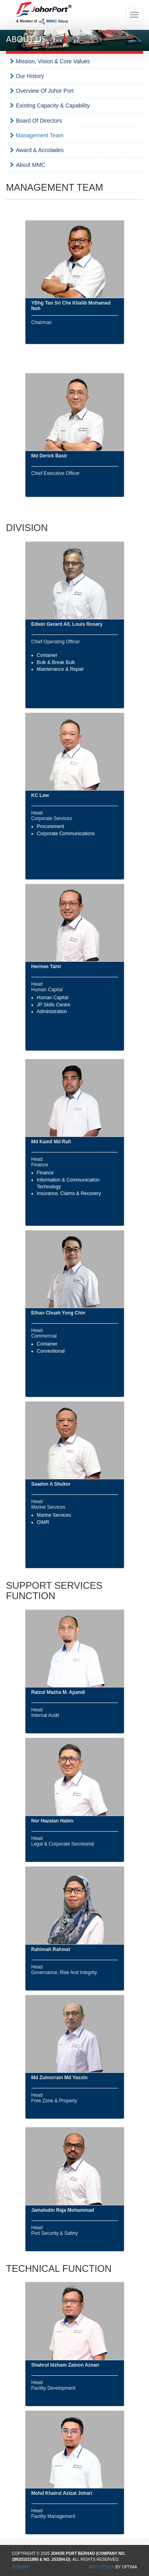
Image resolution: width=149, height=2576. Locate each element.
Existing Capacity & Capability (53, 105)
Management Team (40, 135)
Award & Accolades (40, 150)
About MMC (30, 165)
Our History (30, 76)
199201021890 (25, 2559)
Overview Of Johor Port (45, 91)
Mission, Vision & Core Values (53, 61)
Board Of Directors (39, 120)
